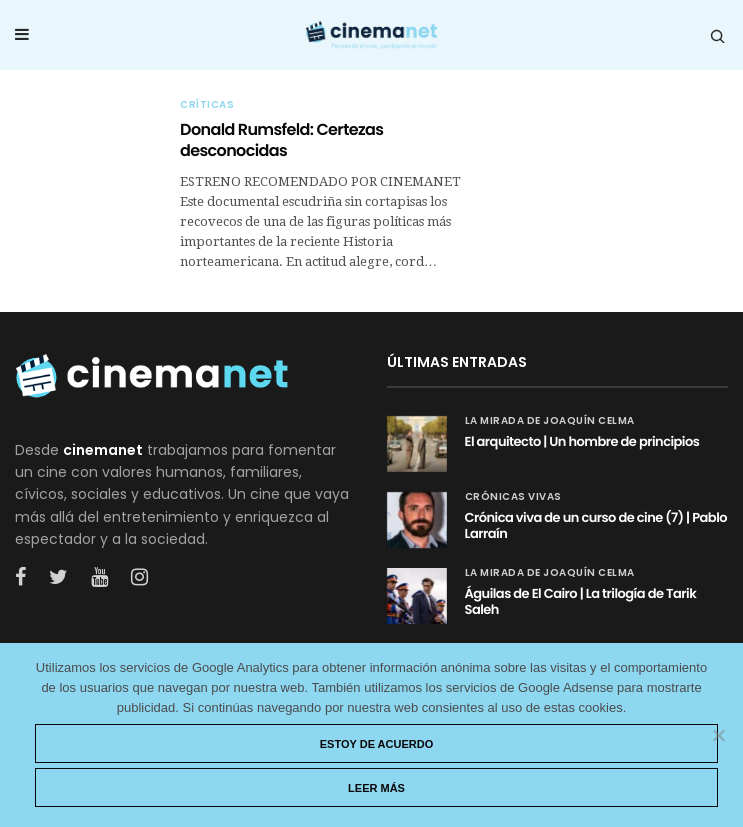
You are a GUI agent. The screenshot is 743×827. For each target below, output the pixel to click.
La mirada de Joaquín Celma (550, 421)
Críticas (207, 105)
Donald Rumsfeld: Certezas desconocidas (281, 140)
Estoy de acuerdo (377, 744)
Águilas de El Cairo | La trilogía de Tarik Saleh (581, 601)
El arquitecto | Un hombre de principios (582, 441)
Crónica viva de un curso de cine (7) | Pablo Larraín (596, 525)
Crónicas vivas (513, 497)
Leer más (376, 788)
